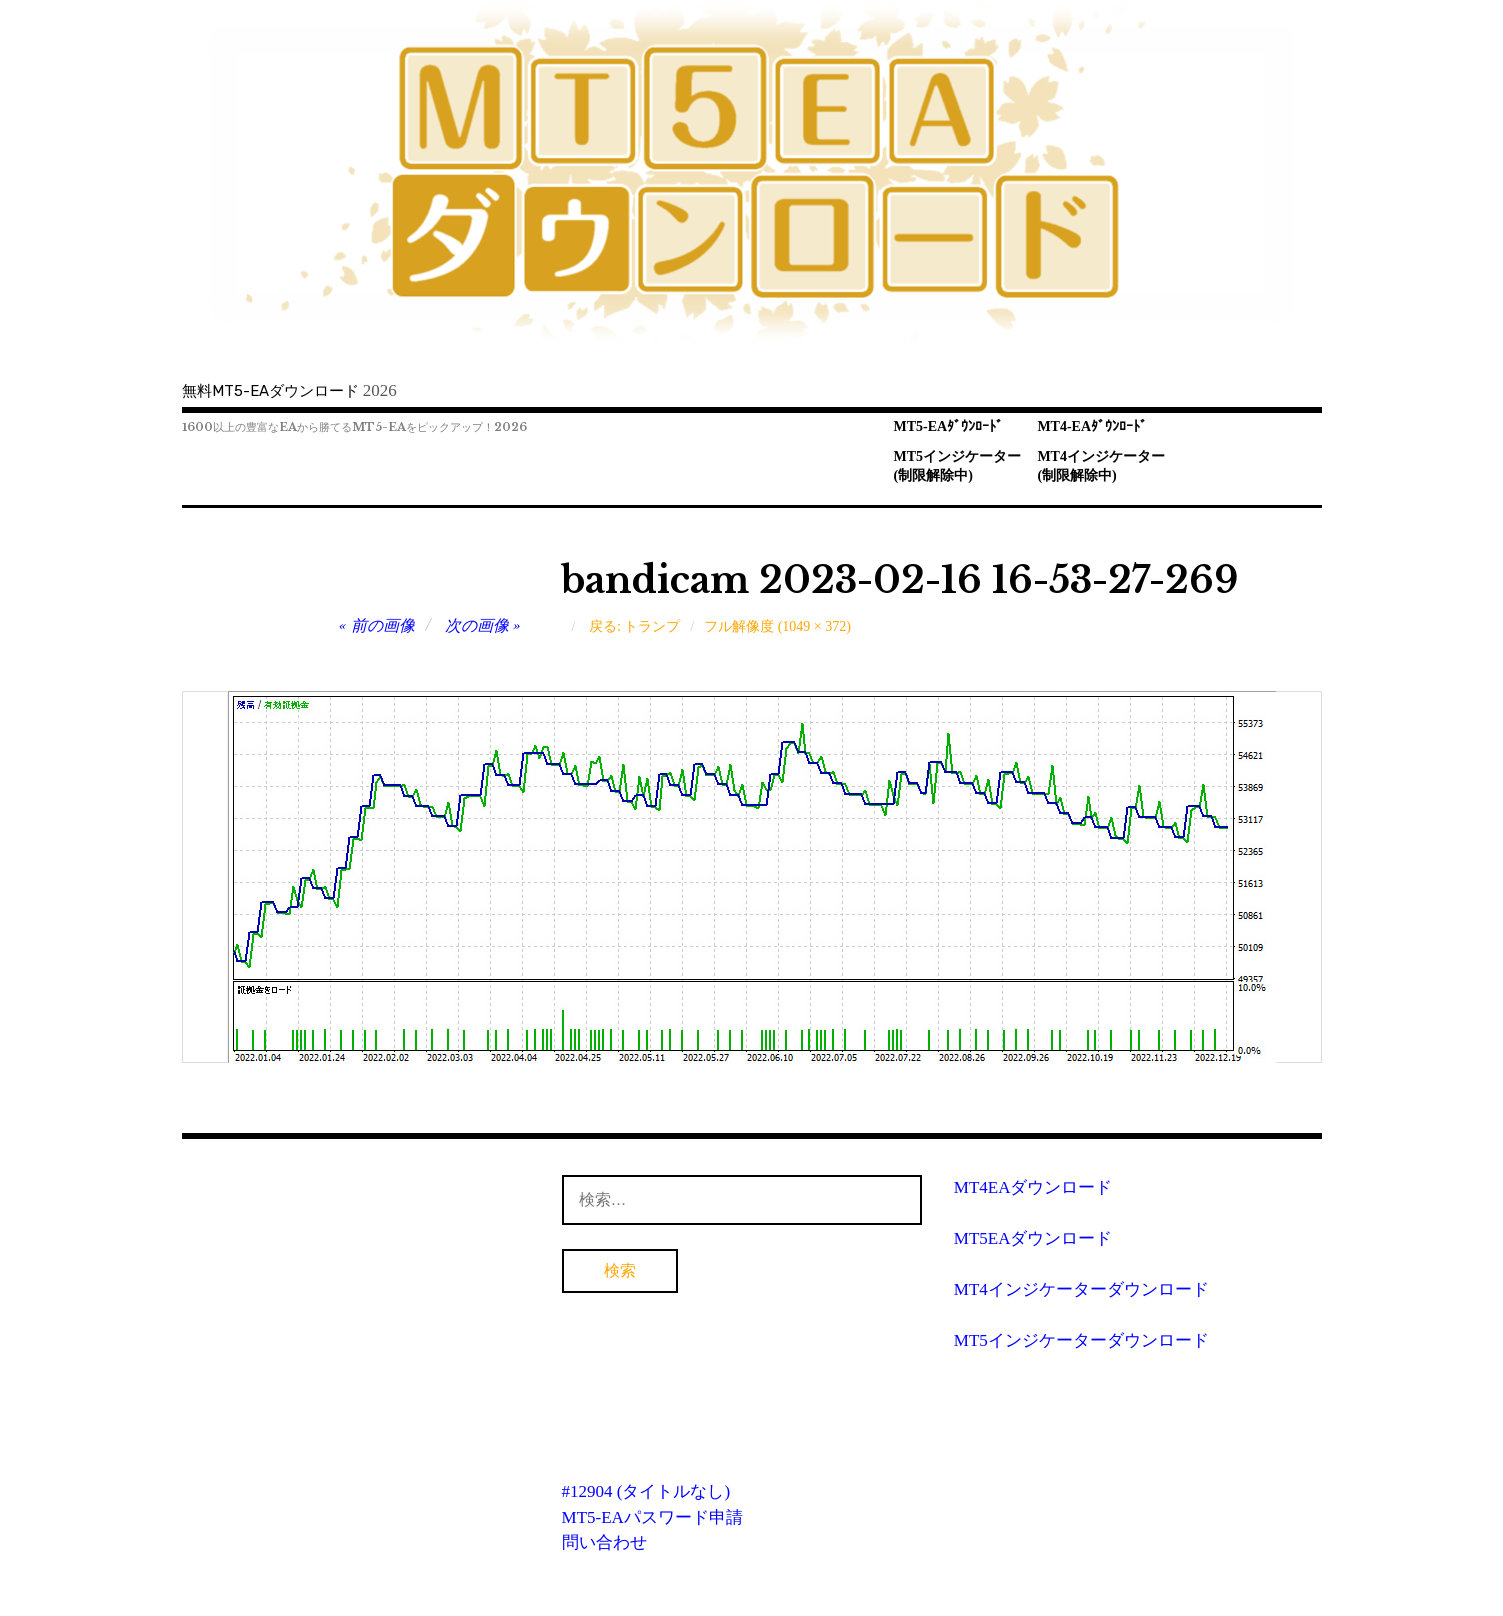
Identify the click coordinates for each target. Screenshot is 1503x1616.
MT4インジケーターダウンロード (1081, 1289)
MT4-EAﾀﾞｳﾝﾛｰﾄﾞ (1092, 426)
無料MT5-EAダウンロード (270, 391)
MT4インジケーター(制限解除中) (1101, 466)
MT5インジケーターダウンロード (1081, 1340)
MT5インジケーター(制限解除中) (958, 466)
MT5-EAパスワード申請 (652, 1517)
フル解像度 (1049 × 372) (777, 626)
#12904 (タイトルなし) (646, 1491)
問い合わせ (604, 1542)
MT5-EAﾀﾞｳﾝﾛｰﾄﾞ (949, 426)
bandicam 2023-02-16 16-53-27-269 (899, 580)
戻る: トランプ (634, 626)
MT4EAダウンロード (1033, 1187)
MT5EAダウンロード (1033, 1238)
